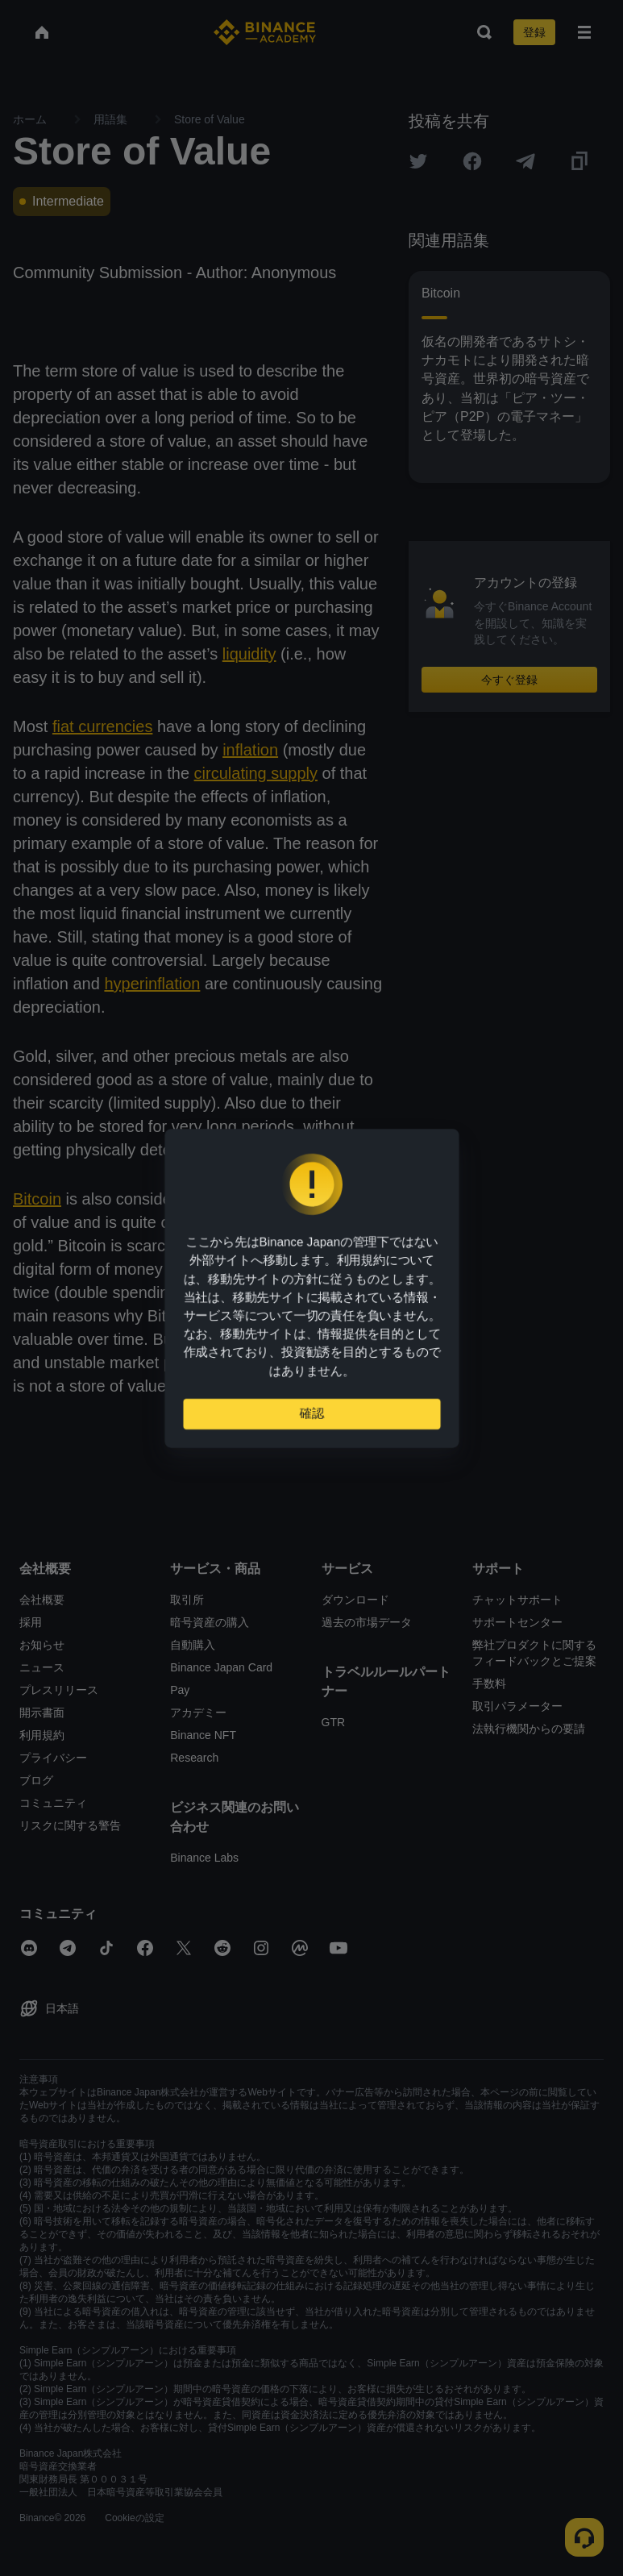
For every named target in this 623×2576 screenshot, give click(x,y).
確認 (312, 1420)
